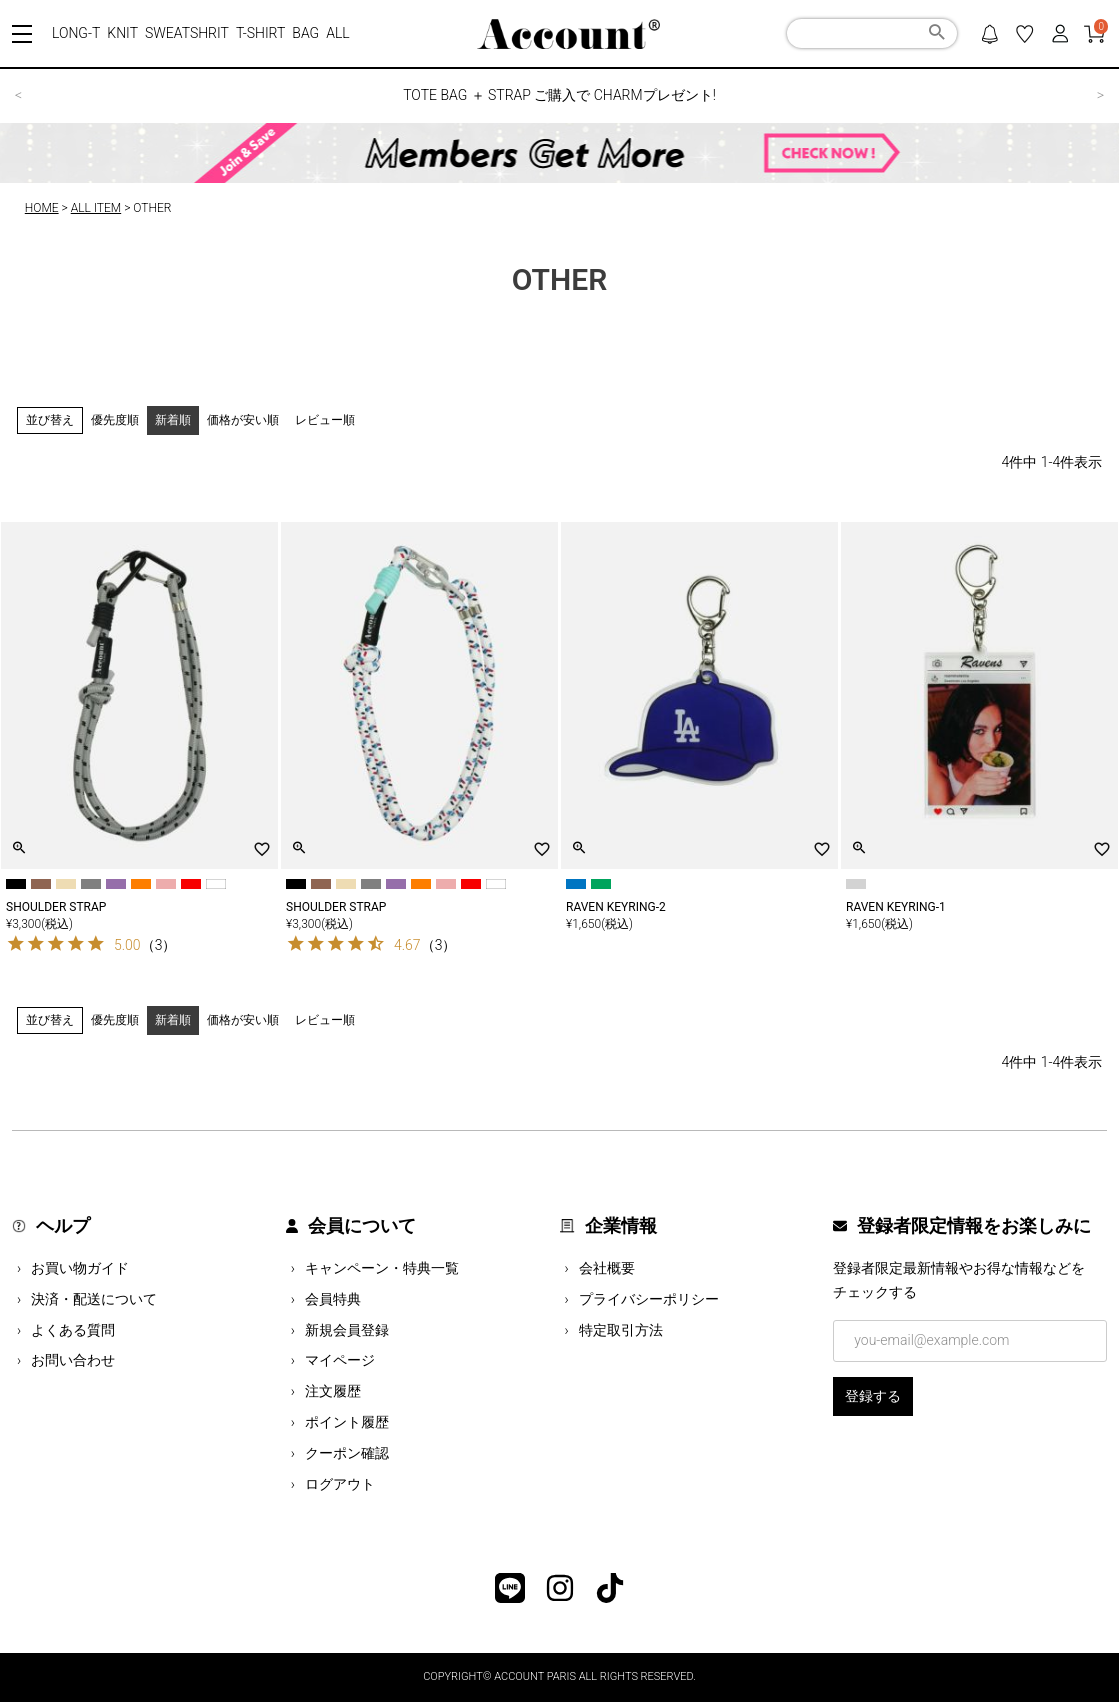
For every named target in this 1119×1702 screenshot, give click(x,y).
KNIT (122, 33)
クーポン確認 (347, 1453)
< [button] (18, 95)
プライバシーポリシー (649, 1299)
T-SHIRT (260, 33)
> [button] (1100, 95)
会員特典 (333, 1299)
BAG (305, 33)
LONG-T (76, 33)
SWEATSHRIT (187, 33)
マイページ (340, 1360)
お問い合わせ (73, 1360)
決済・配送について (94, 1299)
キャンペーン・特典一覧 (382, 1268)
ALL (338, 33)
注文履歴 (333, 1391)
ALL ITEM (96, 208)
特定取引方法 (621, 1330)
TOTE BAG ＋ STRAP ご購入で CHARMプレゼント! (559, 95)
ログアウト (340, 1484)
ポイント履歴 (347, 1422)
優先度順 (115, 420)
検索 (936, 35)
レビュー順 (325, 420)
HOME (42, 208)
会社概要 (607, 1268)
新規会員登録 (347, 1330)
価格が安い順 (243, 420)
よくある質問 (73, 1330)
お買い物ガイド (80, 1268)
